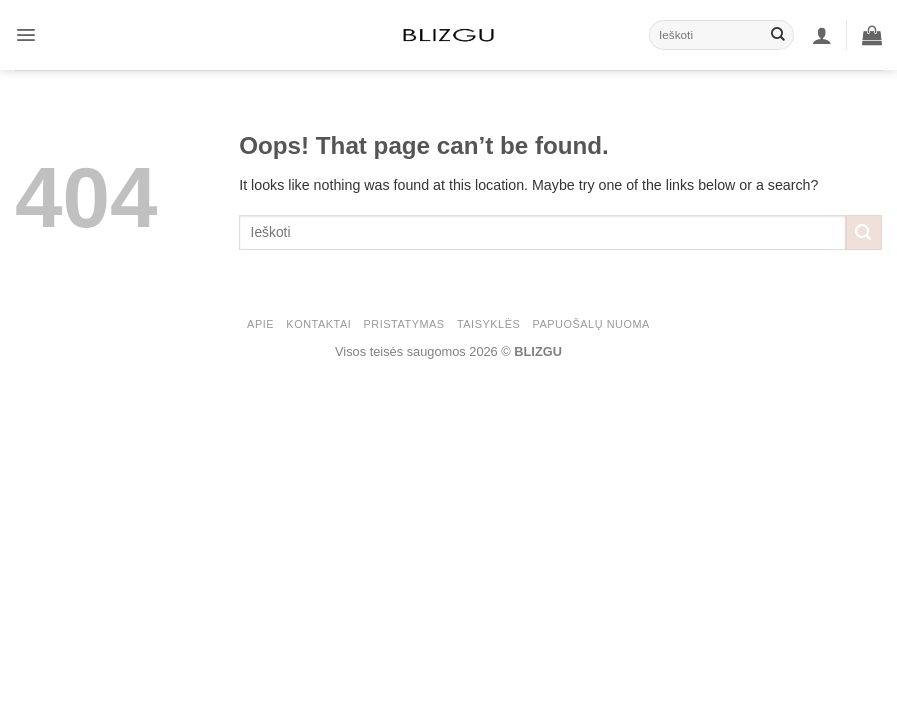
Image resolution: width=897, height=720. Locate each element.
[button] (26, 35)
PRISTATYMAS (404, 324)
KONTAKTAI (318, 324)
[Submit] (778, 35)
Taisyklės (488, 324)
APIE (260, 324)
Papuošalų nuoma (591, 324)
